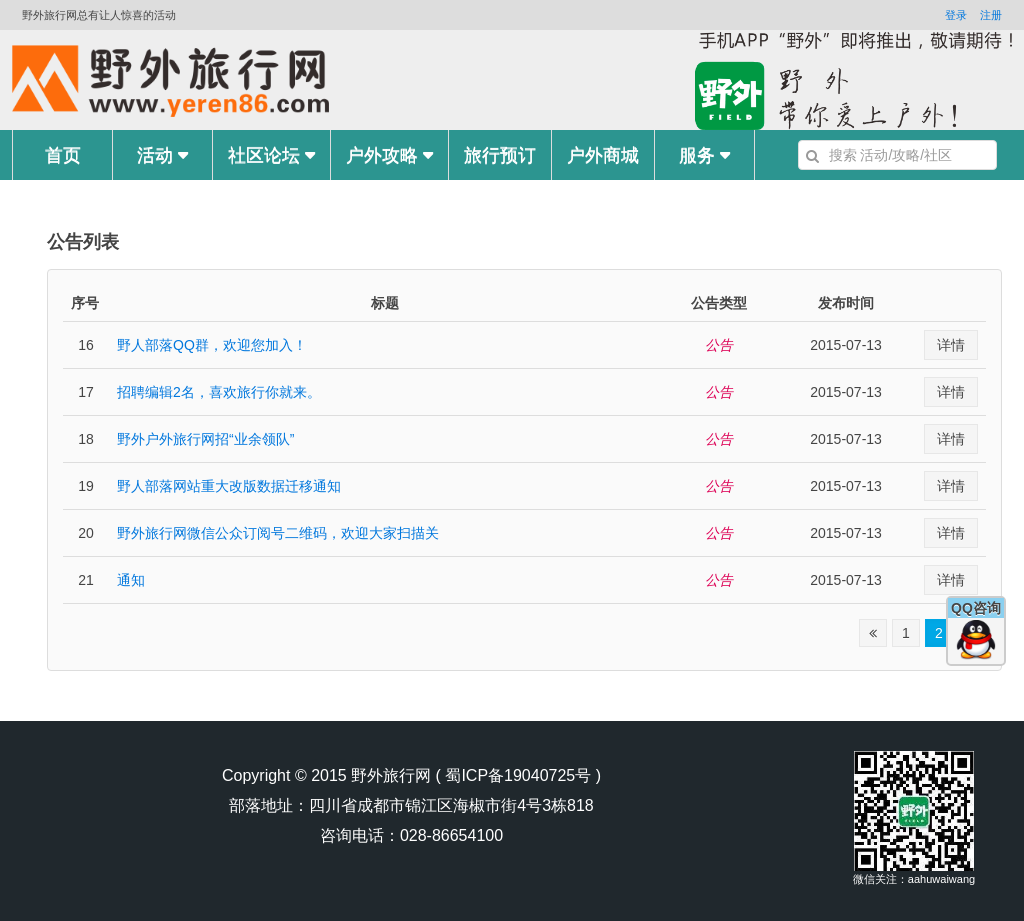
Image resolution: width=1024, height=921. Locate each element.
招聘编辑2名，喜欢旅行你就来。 (219, 392)
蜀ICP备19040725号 (518, 775)
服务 (704, 155)
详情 (951, 345)
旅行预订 (500, 155)
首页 (63, 155)
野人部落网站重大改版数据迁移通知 (229, 486)
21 (86, 580)
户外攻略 (389, 155)
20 (86, 533)
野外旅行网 (391, 775)
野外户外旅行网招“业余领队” (205, 439)
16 (86, 345)
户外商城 (603, 155)
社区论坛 (271, 155)
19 (86, 486)
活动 (162, 155)
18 (86, 439)
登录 (956, 15)
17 (86, 392)
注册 (991, 15)
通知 (131, 580)
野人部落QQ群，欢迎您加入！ (212, 345)
